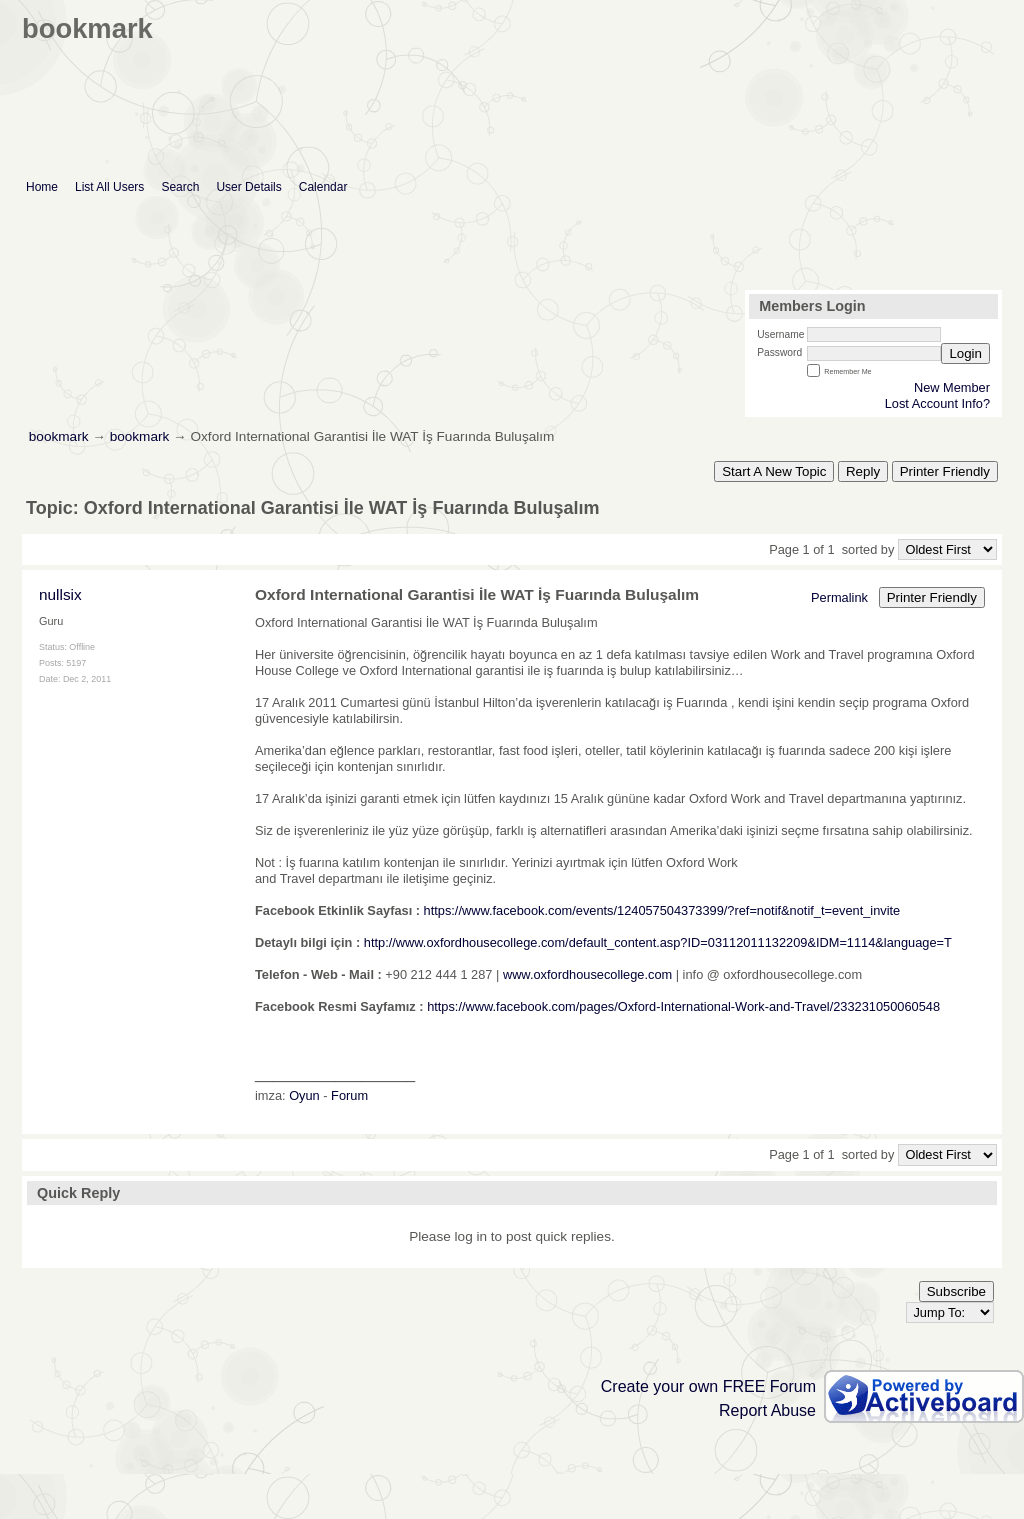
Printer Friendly (945, 471)
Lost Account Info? (937, 403)
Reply (863, 471)
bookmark (59, 436)
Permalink (839, 597)
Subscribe (956, 1291)
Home (42, 187)
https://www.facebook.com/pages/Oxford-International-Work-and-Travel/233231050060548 (683, 1006)
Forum (349, 1095)
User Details (248, 187)
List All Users (109, 187)
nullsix (60, 594)
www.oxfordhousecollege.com (587, 974)
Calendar (323, 187)
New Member (952, 387)
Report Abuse (767, 1410)
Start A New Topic (774, 471)
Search (180, 187)
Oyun (304, 1095)
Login (965, 353)
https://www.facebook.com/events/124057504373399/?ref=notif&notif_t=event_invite (662, 910)
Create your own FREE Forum (708, 1386)
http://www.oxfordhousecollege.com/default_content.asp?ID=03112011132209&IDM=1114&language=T (658, 942)
